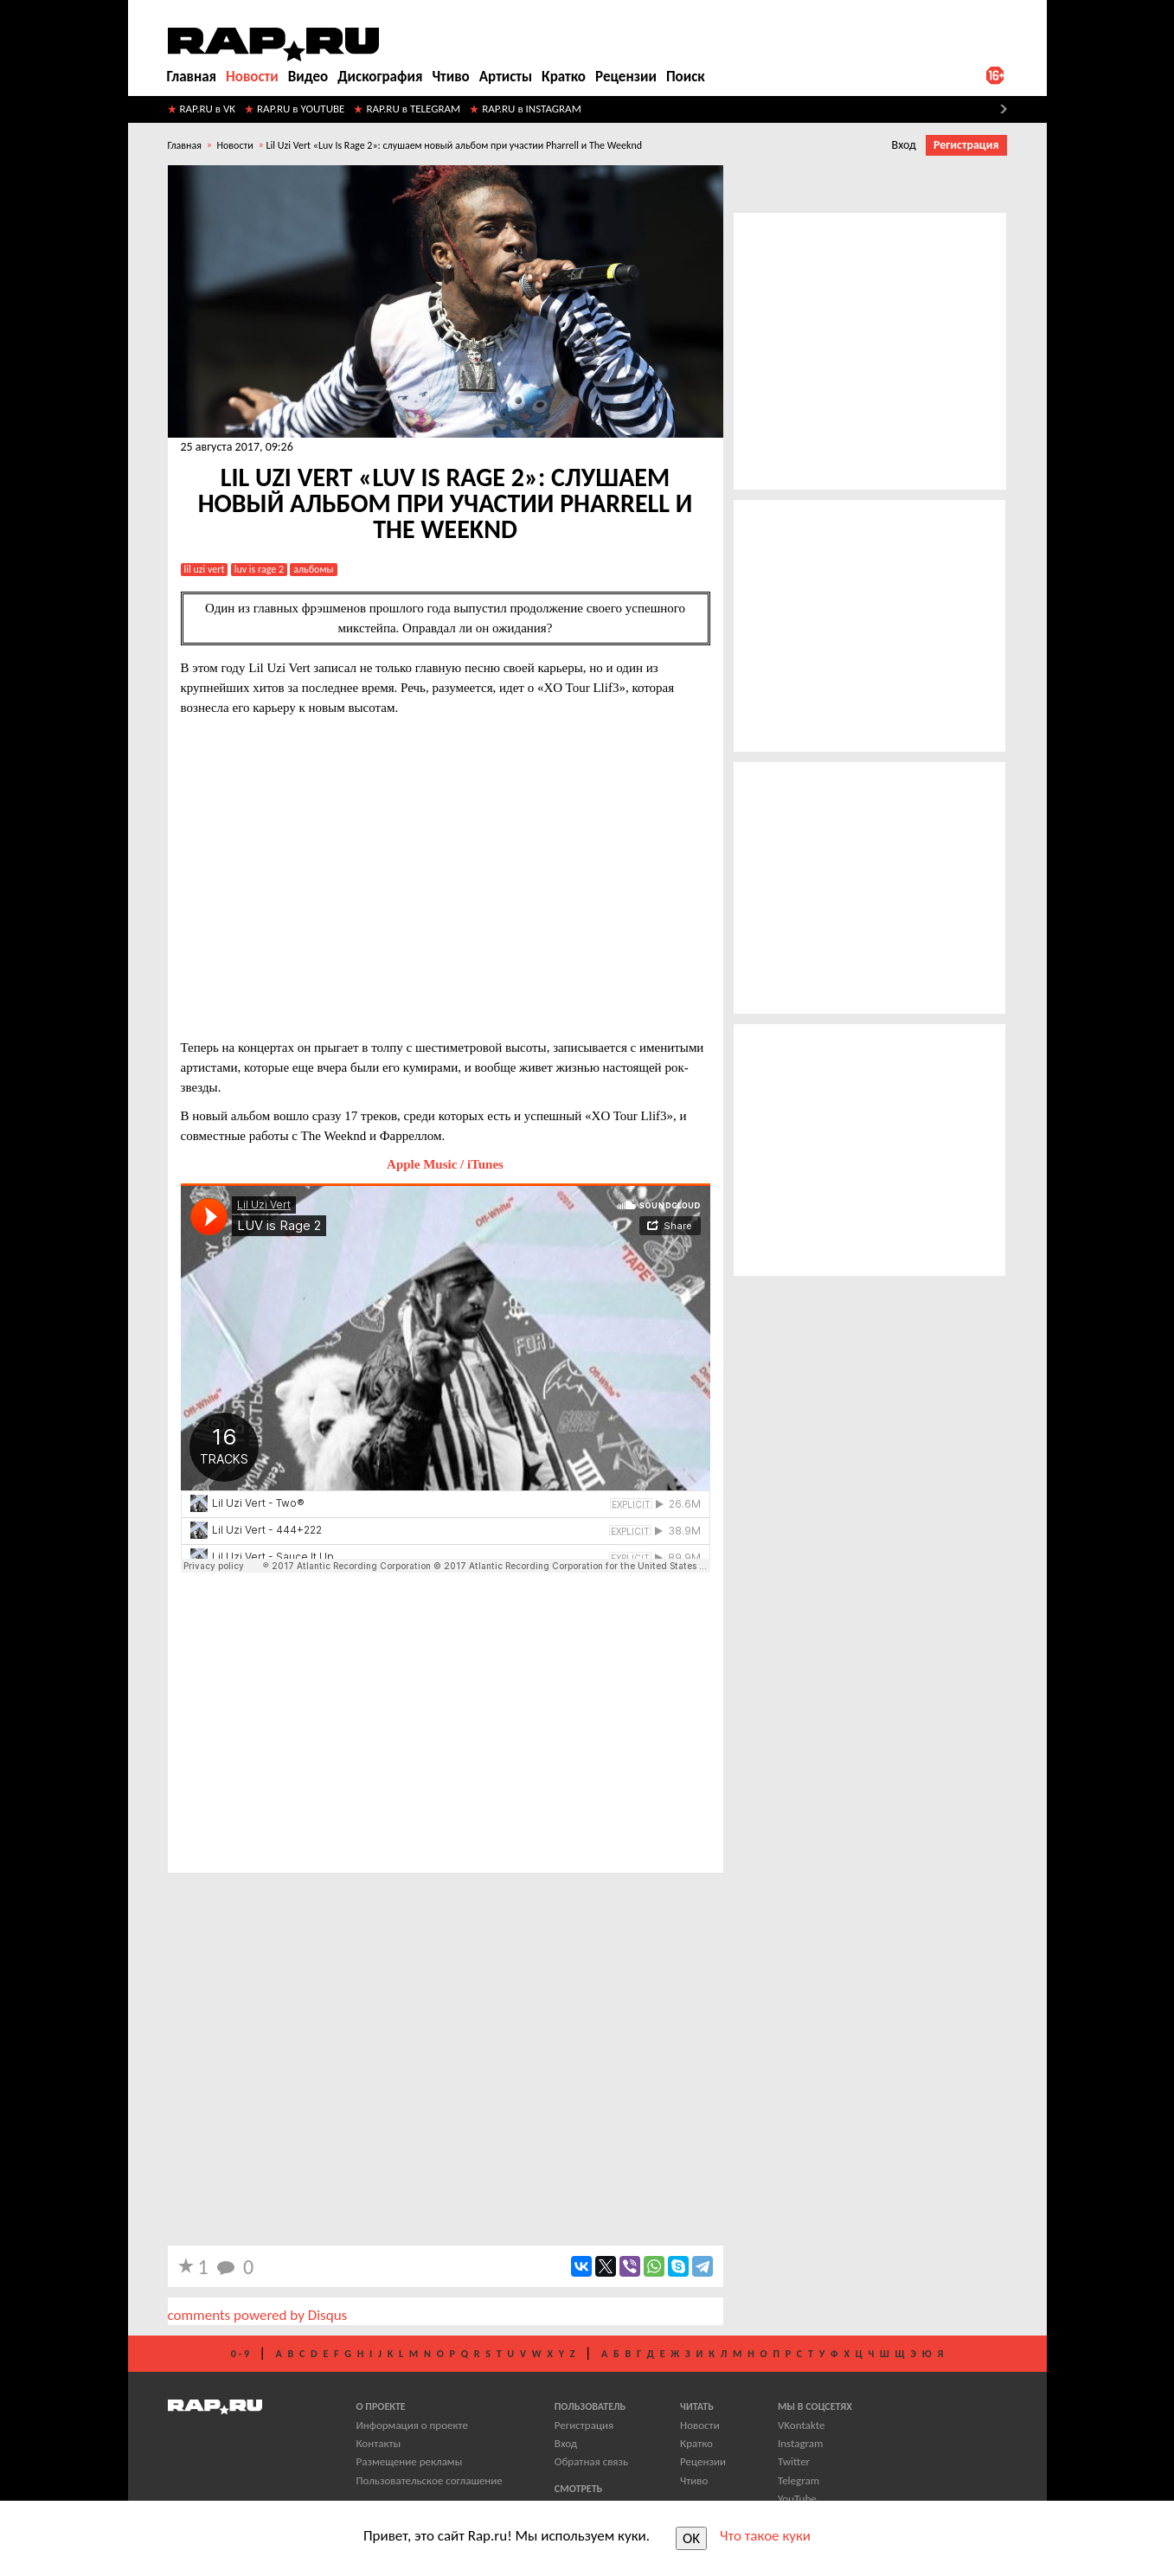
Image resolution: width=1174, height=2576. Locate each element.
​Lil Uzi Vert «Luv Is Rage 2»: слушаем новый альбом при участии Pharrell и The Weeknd (454, 145)
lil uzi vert (204, 569)
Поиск (685, 76)
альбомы (313, 569)
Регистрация (966, 145)
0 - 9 (240, 2354)
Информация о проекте (412, 2425)
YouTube (797, 2498)
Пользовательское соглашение (429, 2480)
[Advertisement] (445, 1733)
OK (691, 2538)
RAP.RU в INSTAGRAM (531, 108)
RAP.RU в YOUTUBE (300, 108)
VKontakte (801, 2425)
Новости (252, 76)
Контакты (378, 2443)
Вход (904, 145)
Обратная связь (591, 2461)
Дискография (379, 76)
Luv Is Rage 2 (259, 569)
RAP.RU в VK (208, 108)
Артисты (505, 76)
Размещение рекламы (409, 2461)
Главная (192, 76)
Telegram (798, 2480)
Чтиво (450, 76)
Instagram (800, 2443)
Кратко (564, 76)
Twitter (794, 2461)
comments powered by (258, 2315)
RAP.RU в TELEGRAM (413, 108)
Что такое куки (765, 2536)
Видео (308, 76)
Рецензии (626, 76)
